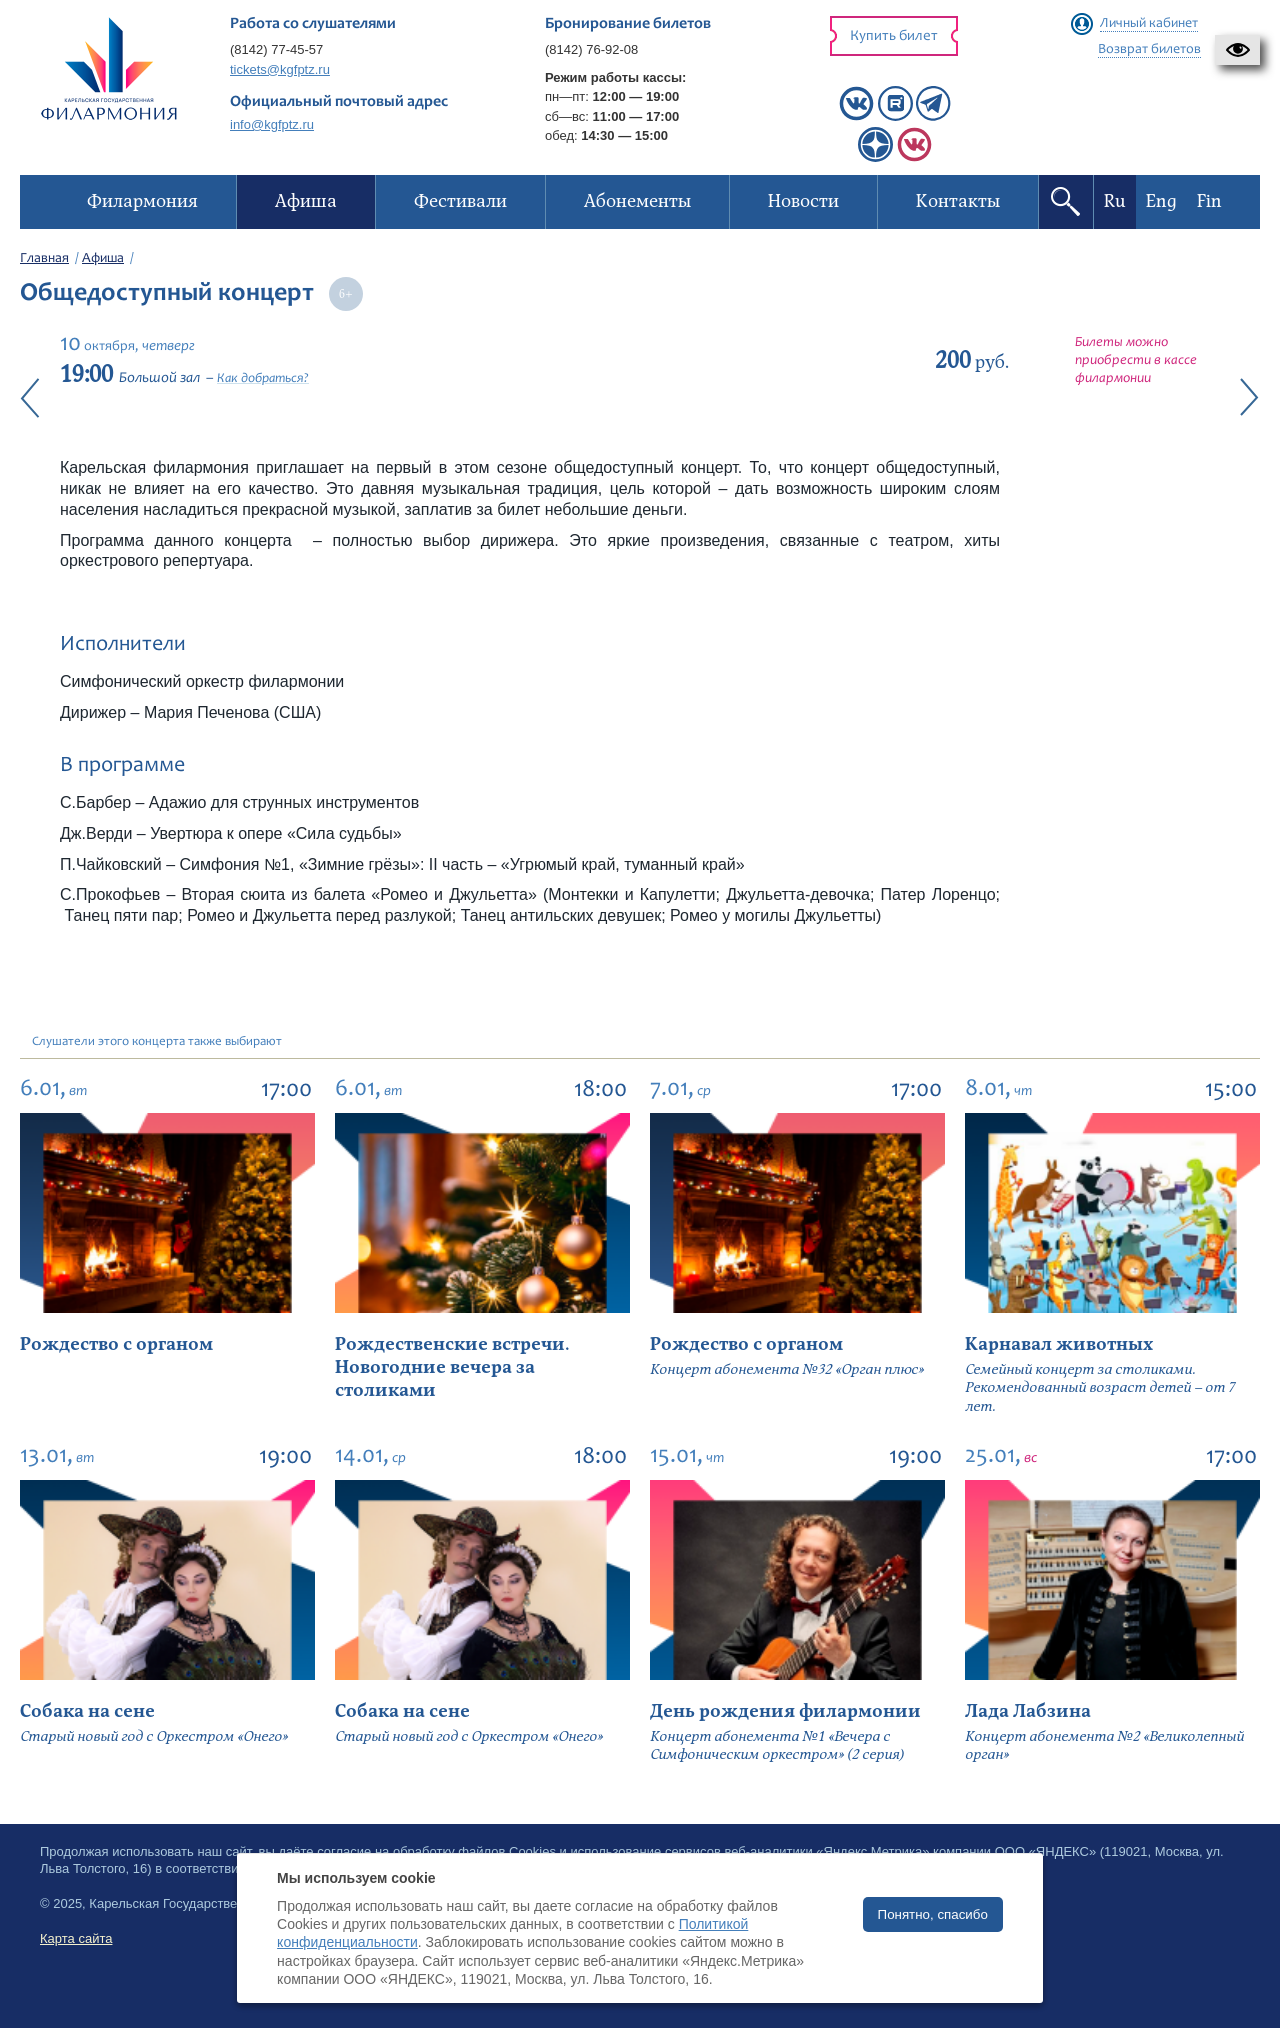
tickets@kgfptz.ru (280, 69)
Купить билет (894, 36)
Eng (1161, 201)
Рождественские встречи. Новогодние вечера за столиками (452, 1368)
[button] (1237, 50)
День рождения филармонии (785, 1711)
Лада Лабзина (1028, 1711)
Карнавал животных (1059, 1344)
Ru (1115, 201)
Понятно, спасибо (933, 1914)
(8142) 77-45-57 (276, 49)
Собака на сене (87, 1711)
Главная (44, 259)
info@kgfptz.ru (272, 124)
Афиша (103, 259)
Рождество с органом (116, 1344)
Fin (1209, 201)
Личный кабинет (1149, 24)
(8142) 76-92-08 (591, 49)
